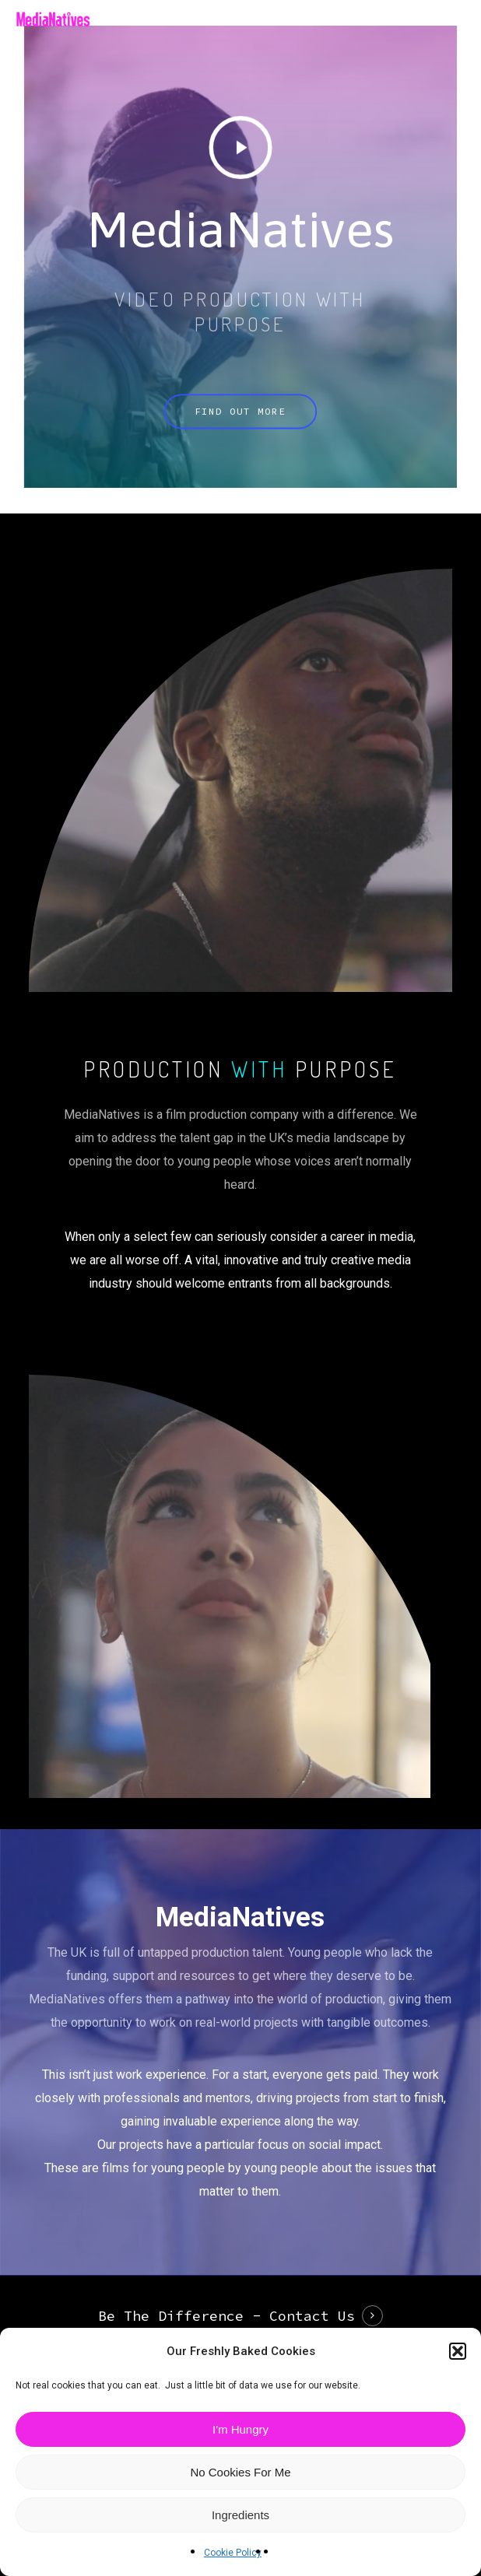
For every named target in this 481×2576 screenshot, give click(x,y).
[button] (457, 2351)
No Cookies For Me (240, 2472)
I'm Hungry (240, 2429)
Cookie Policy (233, 2552)
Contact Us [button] (312, 2316)
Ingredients (240, 2515)
